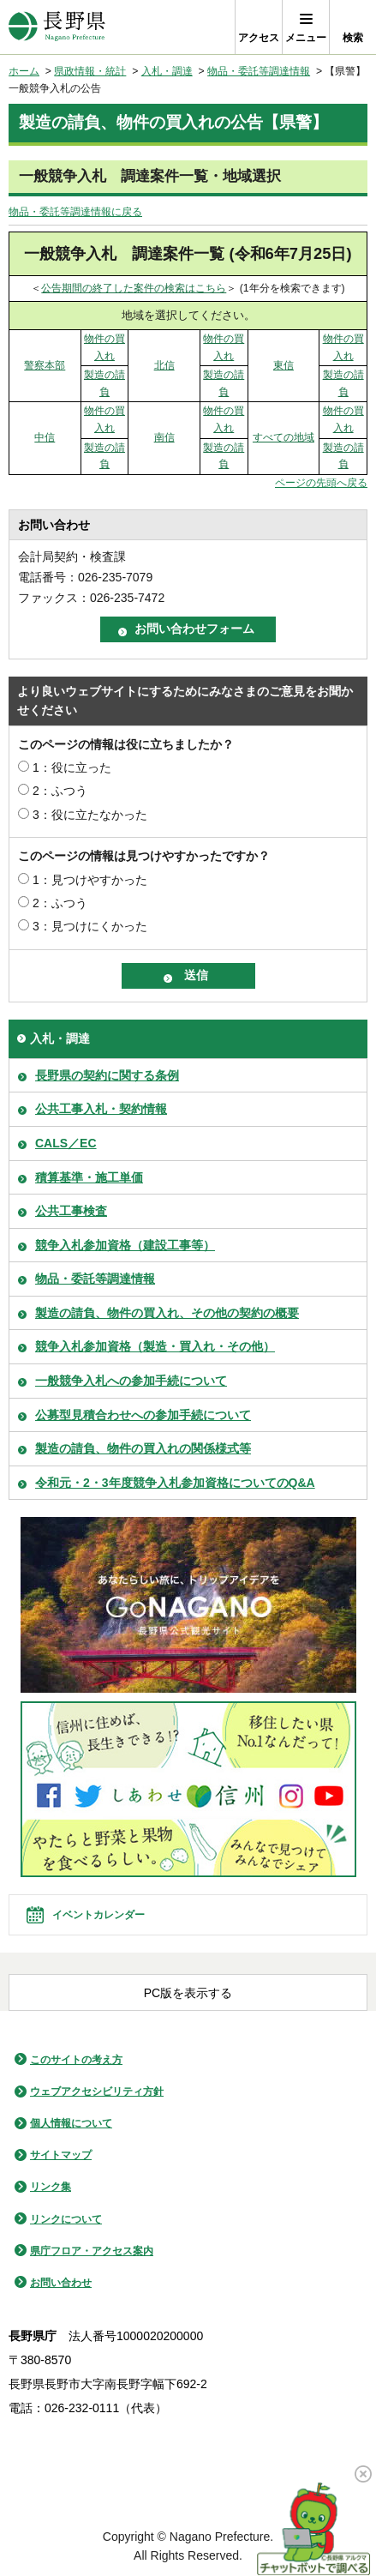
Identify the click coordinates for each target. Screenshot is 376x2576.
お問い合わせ (61, 2283)
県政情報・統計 (90, 71)
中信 (44, 437)
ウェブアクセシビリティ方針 (97, 2091)
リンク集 (50, 2187)
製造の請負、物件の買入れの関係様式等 (143, 1448)
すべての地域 (283, 437)
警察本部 (44, 365)
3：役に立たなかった (90, 815)
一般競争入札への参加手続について (131, 1380)
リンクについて (66, 2219)
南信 (164, 437)
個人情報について (71, 2123)
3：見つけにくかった (90, 926)
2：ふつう (60, 790)
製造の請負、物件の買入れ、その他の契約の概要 (167, 1313)
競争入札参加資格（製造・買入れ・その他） (155, 1346)
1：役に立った (72, 767)
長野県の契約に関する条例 (107, 1075)
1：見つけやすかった (90, 880)
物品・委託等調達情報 (258, 71)
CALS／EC (66, 1143)
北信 (164, 365)
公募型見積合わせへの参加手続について (143, 1415)
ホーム (24, 71)
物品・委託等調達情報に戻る (75, 212)
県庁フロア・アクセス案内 (91, 2251)
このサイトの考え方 (76, 2060)
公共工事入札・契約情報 (101, 1109)
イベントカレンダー (98, 1915)
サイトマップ (61, 2155)
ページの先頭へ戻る (321, 483)
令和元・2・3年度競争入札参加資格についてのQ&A (175, 1483)
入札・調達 (167, 71)
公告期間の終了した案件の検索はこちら (133, 288)
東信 (283, 365)
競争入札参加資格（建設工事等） (125, 1245)
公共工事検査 (71, 1211)
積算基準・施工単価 (89, 1177)
